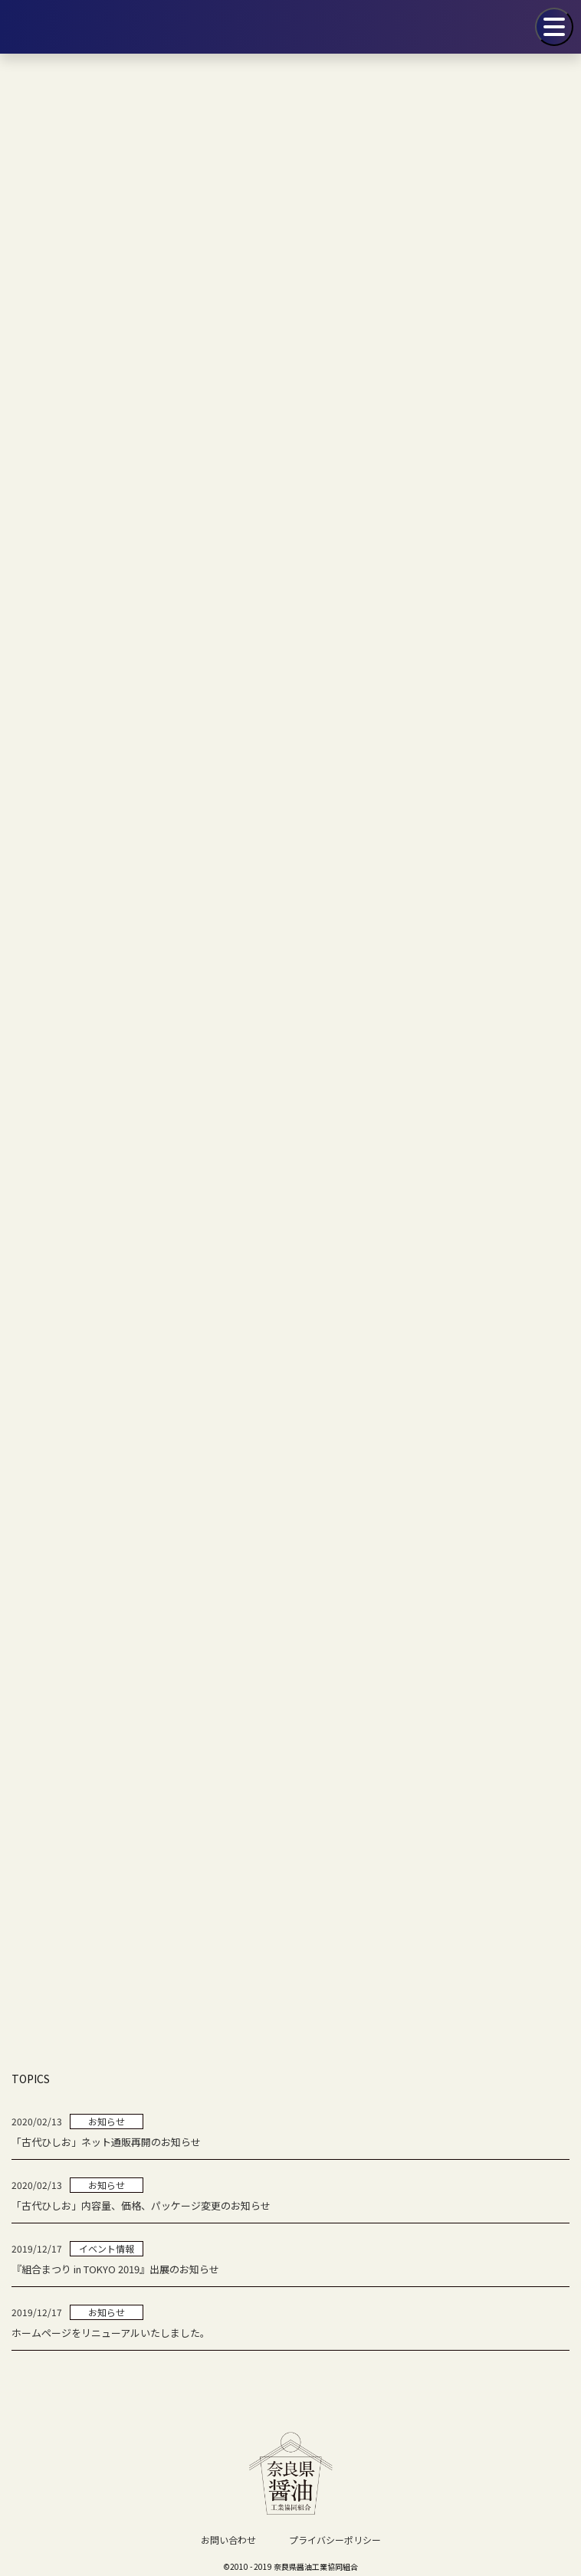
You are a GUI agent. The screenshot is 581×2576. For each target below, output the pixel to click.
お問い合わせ (228, 2539)
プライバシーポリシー (335, 2539)
